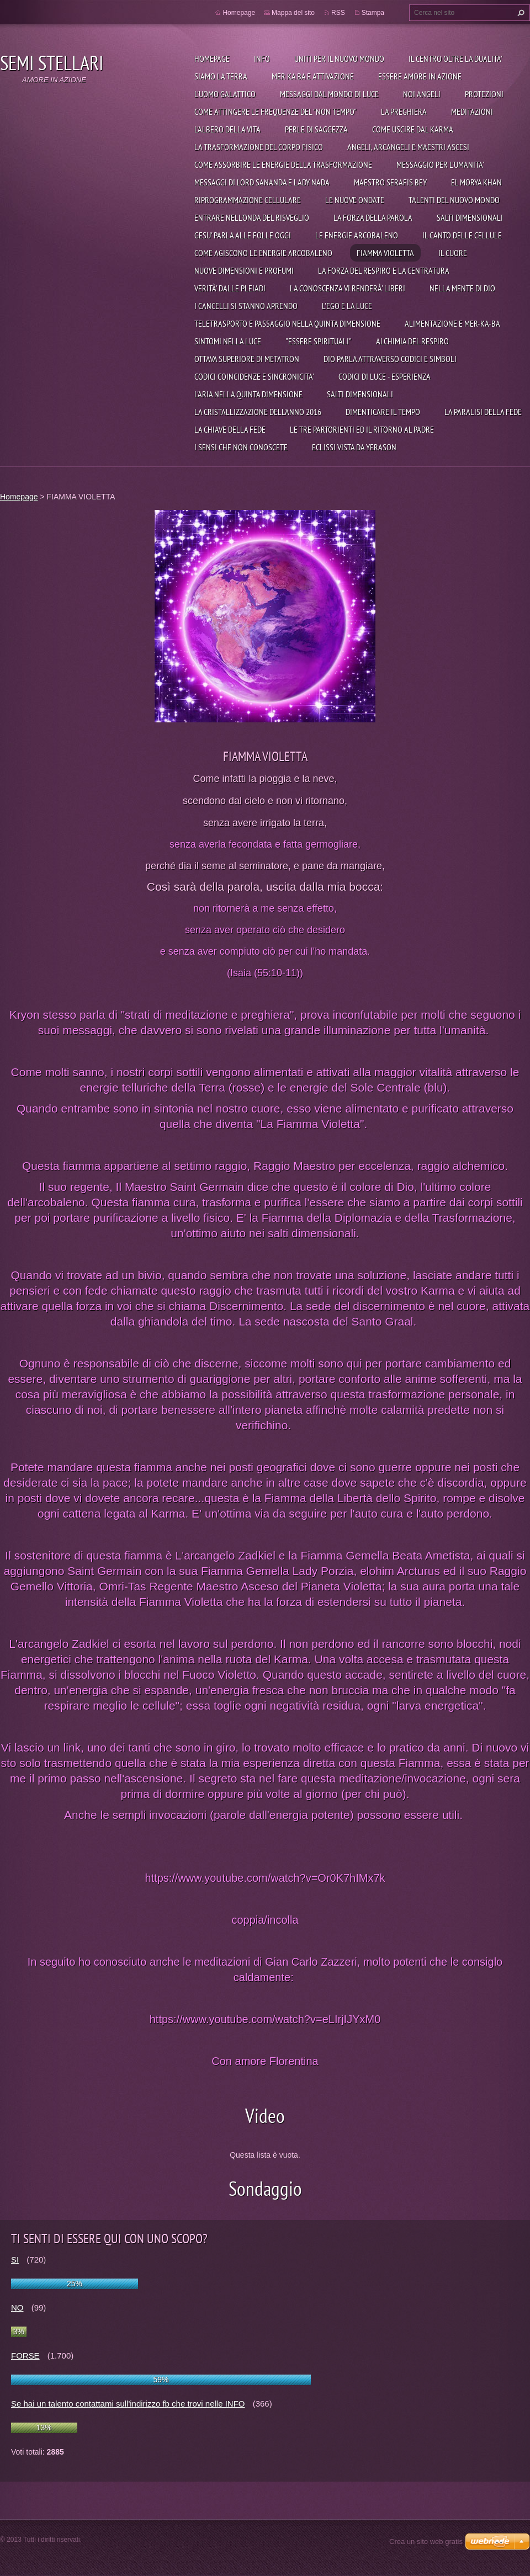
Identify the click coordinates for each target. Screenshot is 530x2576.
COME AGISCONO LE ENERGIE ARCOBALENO (263, 252)
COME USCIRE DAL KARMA (412, 129)
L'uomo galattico (225, 93)
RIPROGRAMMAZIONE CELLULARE (247, 199)
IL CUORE (452, 252)
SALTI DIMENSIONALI (470, 217)
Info (262, 58)
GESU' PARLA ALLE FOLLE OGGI (242, 235)
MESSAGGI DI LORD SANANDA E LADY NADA (262, 182)
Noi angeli (422, 93)
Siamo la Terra (220, 76)
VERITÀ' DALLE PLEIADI (230, 288)
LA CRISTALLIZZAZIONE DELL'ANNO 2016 (257, 411)
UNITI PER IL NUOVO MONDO (339, 58)
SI (15, 2259)
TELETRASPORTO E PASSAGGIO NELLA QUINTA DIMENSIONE (287, 323)
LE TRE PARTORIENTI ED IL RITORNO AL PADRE (362, 429)
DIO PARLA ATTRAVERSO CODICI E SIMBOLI (390, 358)
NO (17, 2307)
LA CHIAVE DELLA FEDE (230, 429)
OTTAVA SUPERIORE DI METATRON (246, 358)
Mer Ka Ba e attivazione (313, 76)
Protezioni (484, 93)
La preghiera (404, 111)
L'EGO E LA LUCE (347, 305)
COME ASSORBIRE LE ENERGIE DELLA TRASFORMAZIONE (283, 164)
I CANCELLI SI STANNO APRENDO (246, 305)
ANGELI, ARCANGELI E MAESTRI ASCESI (408, 146)
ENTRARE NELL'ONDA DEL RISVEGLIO (251, 217)
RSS (338, 13)
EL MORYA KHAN (476, 182)
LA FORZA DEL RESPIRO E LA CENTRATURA (383, 270)
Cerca (519, 12)
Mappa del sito (293, 13)
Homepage (212, 58)
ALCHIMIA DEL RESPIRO (412, 341)
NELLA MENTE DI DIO (462, 288)
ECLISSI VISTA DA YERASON (354, 447)
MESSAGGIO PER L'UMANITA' (440, 164)
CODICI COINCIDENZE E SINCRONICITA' (254, 376)
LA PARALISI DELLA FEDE (483, 411)
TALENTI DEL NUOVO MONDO (454, 199)
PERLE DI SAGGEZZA (316, 129)
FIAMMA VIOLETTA (385, 252)
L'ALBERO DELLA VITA (227, 129)
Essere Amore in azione (420, 76)
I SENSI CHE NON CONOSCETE (241, 447)
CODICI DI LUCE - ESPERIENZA (384, 376)
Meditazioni (472, 111)
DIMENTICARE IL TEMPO (383, 411)
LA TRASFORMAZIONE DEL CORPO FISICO (258, 146)
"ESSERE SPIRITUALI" (318, 341)
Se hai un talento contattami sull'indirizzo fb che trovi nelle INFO (128, 2403)
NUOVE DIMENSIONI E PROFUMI (244, 270)
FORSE (25, 2355)
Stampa (373, 13)
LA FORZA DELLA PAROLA (372, 217)
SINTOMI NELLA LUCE (227, 341)
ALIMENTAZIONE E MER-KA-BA (452, 323)
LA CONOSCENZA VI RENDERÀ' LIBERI (347, 288)
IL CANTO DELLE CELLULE (462, 235)
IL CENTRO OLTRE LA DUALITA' (455, 58)
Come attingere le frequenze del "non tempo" (275, 111)
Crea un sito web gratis (426, 2541)
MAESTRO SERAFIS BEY (390, 182)
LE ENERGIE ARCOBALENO (356, 235)
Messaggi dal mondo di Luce (329, 93)
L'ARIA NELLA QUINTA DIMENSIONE (248, 394)
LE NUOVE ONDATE (354, 199)
